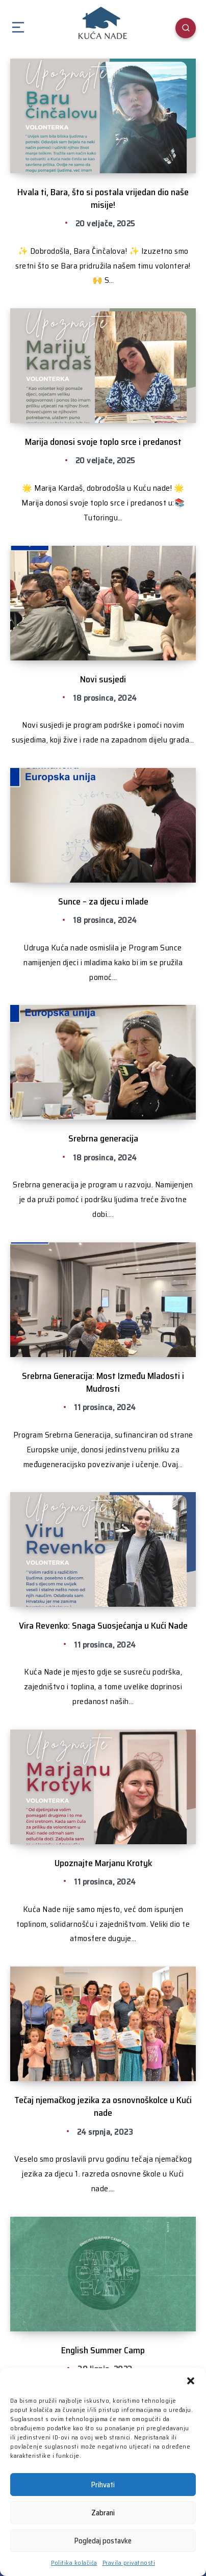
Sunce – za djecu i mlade (103, 901)
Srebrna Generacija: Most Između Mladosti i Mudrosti (103, 1382)
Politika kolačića (74, 2562)
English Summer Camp (103, 2350)
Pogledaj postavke (103, 2541)
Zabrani (103, 2513)
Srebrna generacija (103, 1138)
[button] (191, 2381)
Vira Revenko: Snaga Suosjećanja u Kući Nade (103, 1625)
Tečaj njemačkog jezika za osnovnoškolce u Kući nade (103, 2106)
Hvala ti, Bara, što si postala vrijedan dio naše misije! (103, 198)
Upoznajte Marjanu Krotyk (103, 1863)
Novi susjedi (103, 679)
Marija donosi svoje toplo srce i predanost (103, 442)
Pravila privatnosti (129, 2562)
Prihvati (103, 2485)
